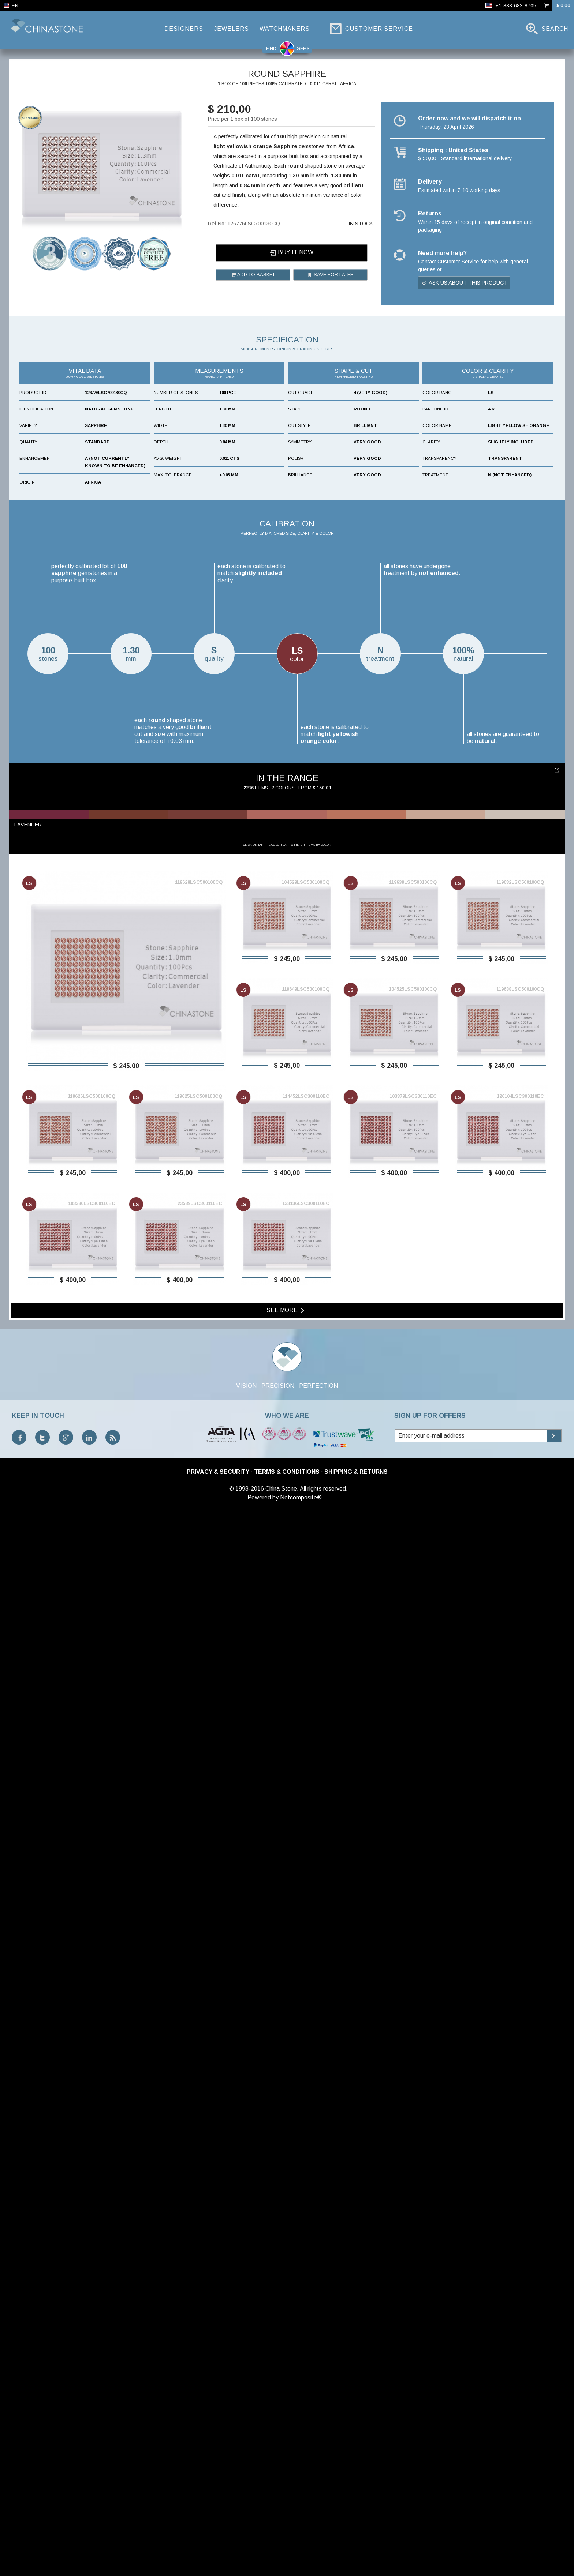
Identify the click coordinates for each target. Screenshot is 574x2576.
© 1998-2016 (246, 2558)
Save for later (330, 275)
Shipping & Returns (356, 2541)
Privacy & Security (218, 2541)
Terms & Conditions (287, 2541)
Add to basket (253, 275)
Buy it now (291, 252)
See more (286, 2380)
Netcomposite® (301, 2567)
